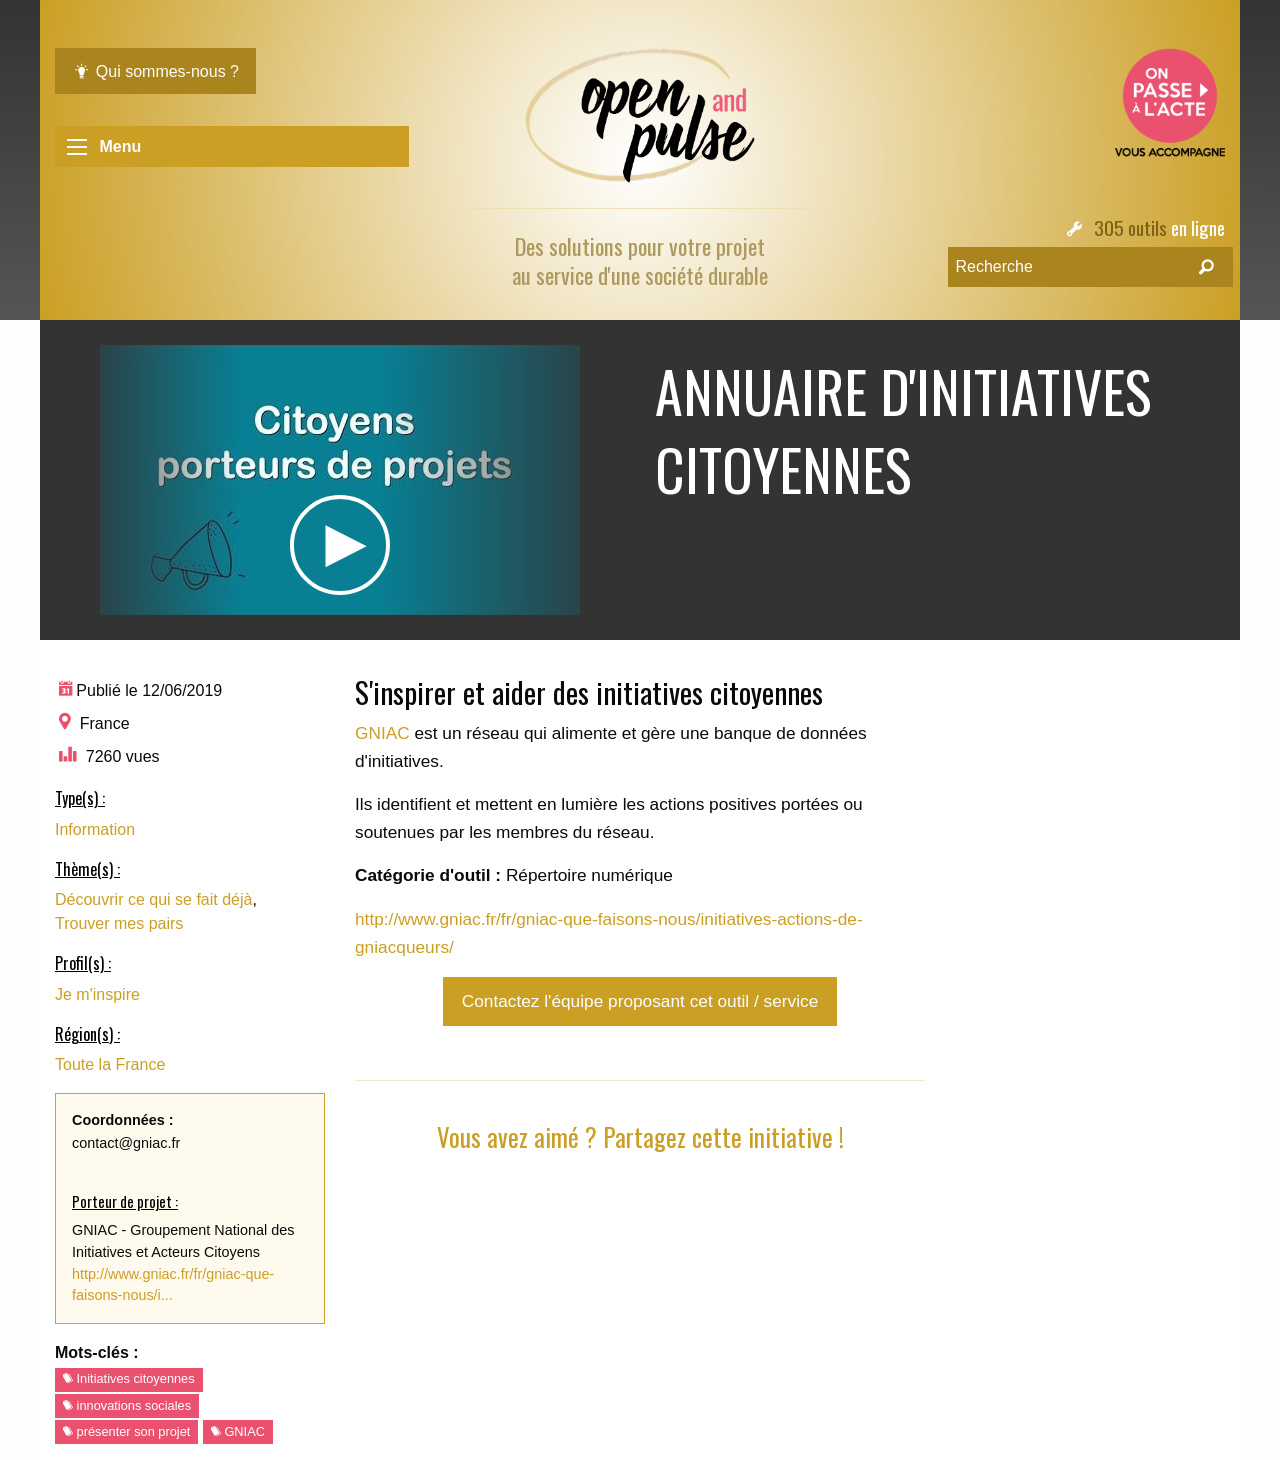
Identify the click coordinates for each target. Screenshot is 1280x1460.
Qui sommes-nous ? (155, 71)
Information (95, 829)
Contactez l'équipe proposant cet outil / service (640, 1001)
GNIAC (238, 1431)
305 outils (1130, 227)
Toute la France (110, 1064)
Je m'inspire (97, 994)
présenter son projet (126, 1431)
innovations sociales (127, 1405)
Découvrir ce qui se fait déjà (153, 899)
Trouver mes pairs (119, 923)
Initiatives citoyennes (129, 1378)
